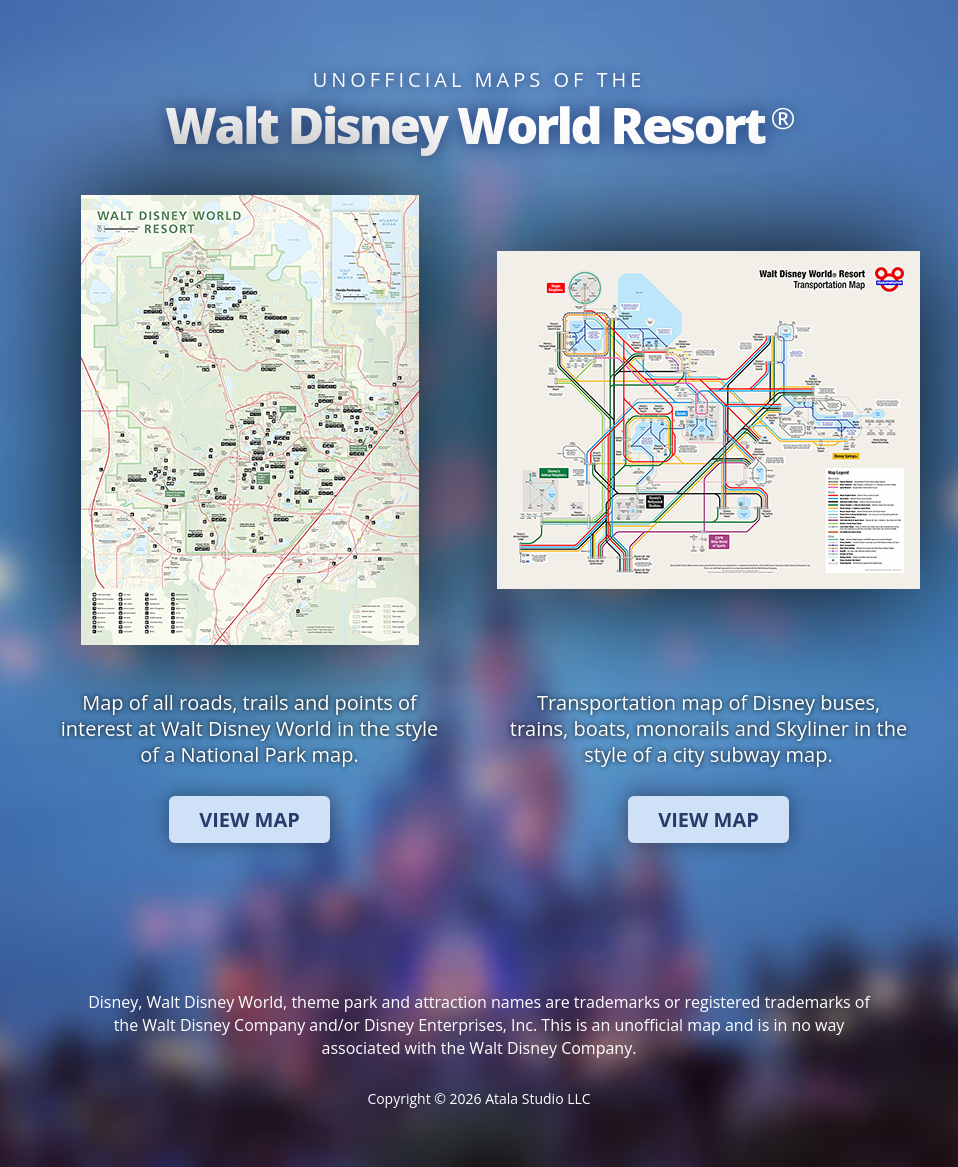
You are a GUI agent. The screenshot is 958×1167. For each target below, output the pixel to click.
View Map (249, 819)
